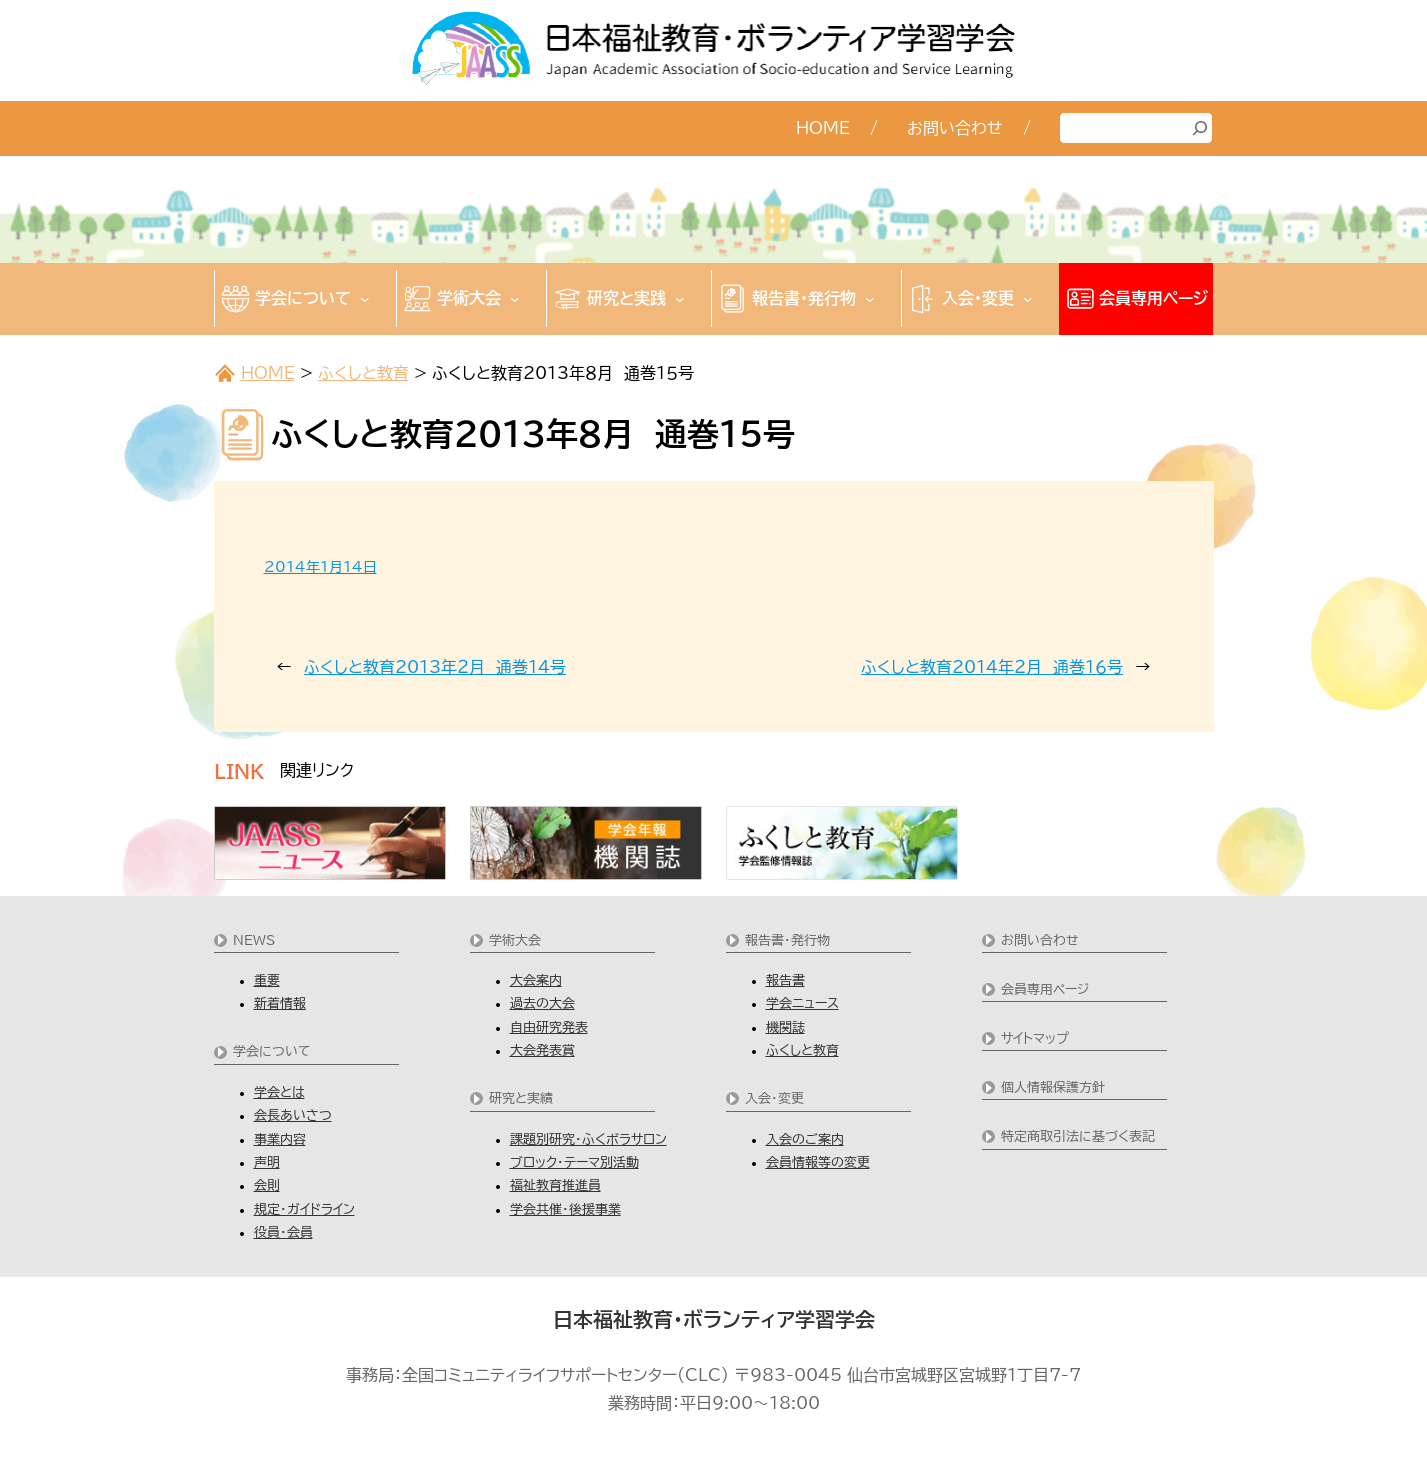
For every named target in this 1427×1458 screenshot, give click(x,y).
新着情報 (280, 1003)
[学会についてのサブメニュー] (365, 299)
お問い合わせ (1040, 940)
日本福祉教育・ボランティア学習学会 (714, 1319)
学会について (272, 1051)
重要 (267, 980)
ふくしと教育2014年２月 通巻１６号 (992, 667)
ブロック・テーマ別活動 (574, 1162)
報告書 (785, 980)
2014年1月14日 (320, 567)
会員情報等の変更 (818, 1162)
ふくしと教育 (363, 373)
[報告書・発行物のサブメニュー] (870, 299)
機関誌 (785, 1027)
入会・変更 (774, 1098)
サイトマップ (1035, 1038)
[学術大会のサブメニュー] (515, 299)
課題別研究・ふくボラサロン (588, 1139)
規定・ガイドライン (304, 1209)
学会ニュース (802, 1003)
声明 (267, 1162)
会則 (267, 1185)
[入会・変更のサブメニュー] (1028, 299)
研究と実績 (521, 1098)
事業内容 (280, 1139)
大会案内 (536, 980)
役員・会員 (283, 1232)
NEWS (254, 940)
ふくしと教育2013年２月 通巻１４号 (435, 667)
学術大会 (515, 940)
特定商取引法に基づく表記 (1078, 1136)
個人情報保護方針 (1053, 1087)
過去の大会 (542, 1003)
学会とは (279, 1092)
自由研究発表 (549, 1027)
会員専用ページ (1045, 989)
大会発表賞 (542, 1050)
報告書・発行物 (787, 940)
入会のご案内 (805, 1139)
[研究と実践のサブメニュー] (680, 299)
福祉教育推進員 (555, 1185)
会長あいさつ (293, 1115)
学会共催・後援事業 (565, 1209)
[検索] (1200, 128)
